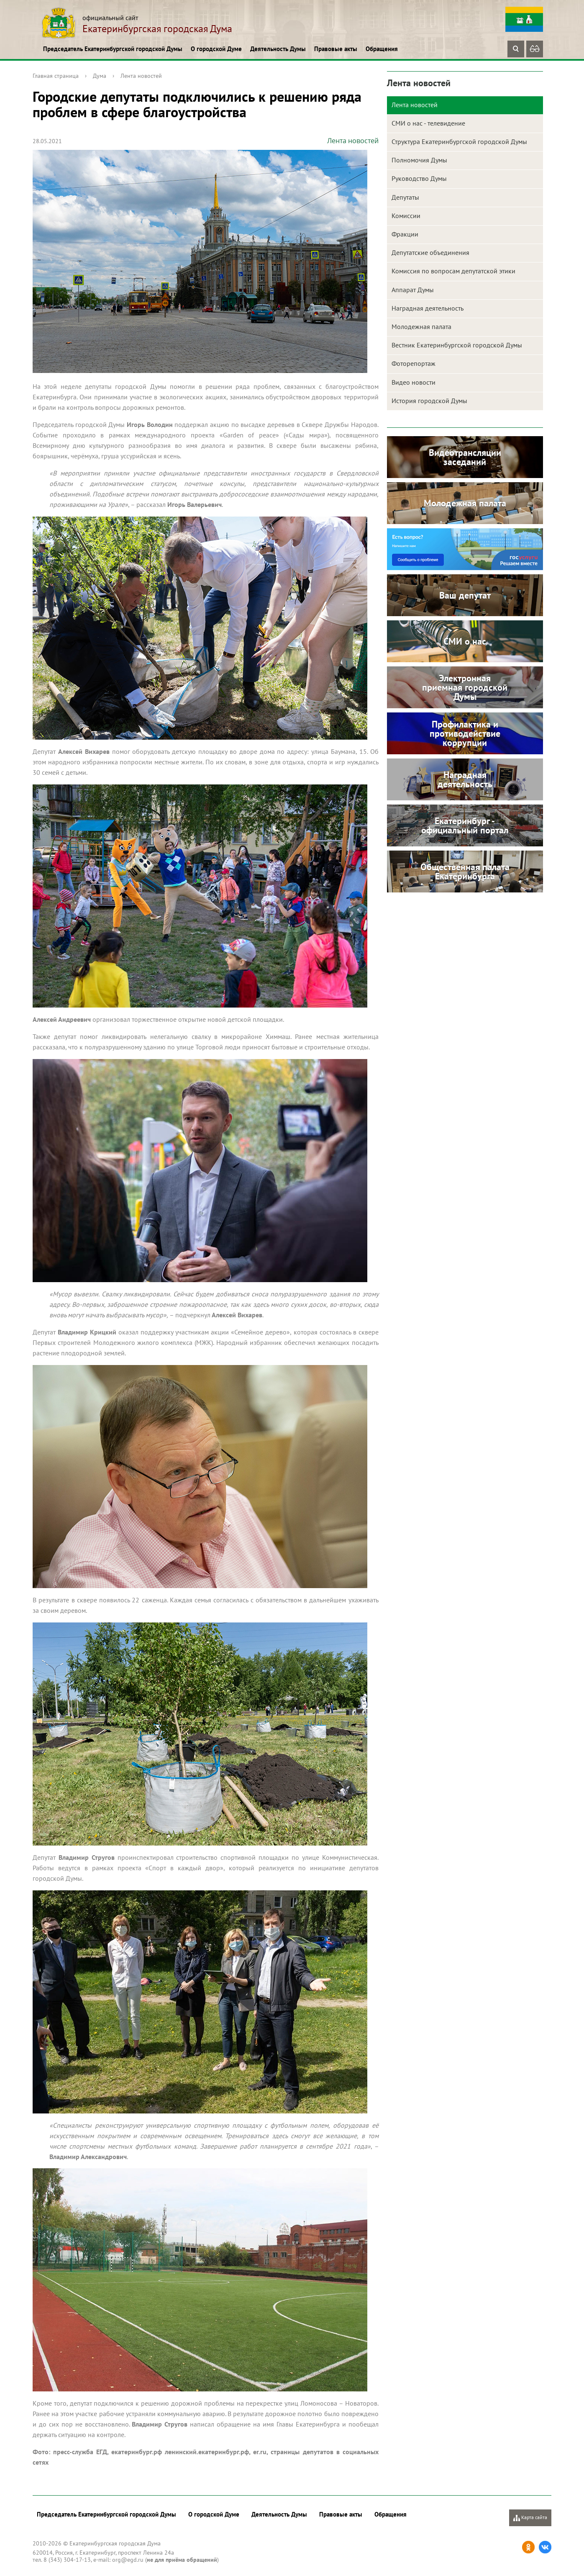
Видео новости (413, 382)
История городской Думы (429, 400)
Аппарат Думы (413, 289)
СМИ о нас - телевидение (428, 123)
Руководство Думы (419, 178)
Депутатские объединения (430, 252)
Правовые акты (335, 49)
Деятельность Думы (278, 49)
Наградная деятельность (428, 308)
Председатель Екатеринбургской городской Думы (112, 49)
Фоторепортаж (413, 363)
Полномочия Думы (419, 160)
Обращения (382, 49)
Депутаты (405, 197)
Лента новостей (141, 76)
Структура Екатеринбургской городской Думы (459, 141)
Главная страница (56, 76)
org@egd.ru (127, 2559)
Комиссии (406, 215)
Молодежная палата (421, 326)
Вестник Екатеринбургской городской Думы (457, 345)
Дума (99, 76)
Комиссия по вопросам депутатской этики (453, 271)
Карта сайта (530, 2517)
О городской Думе (216, 49)
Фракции (405, 234)
